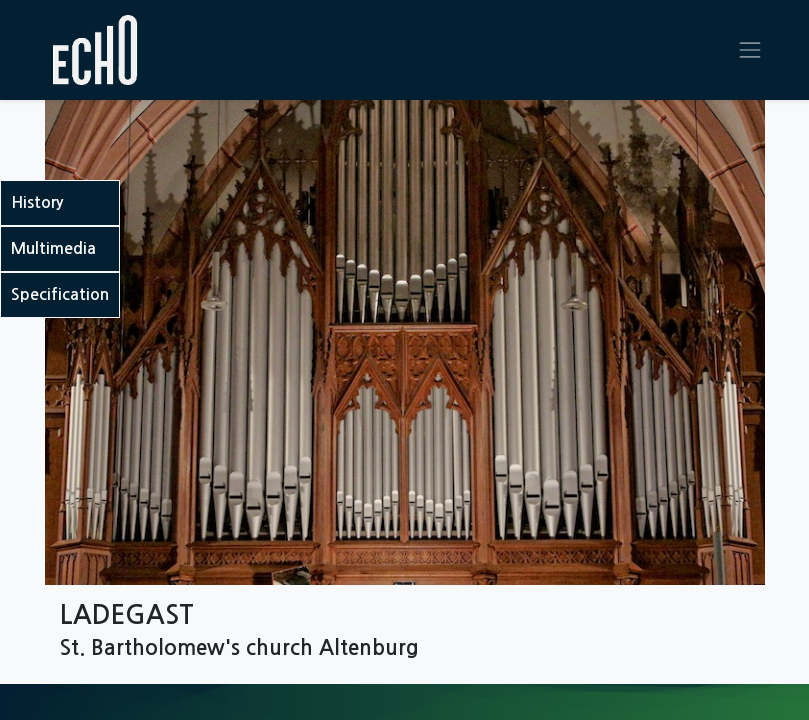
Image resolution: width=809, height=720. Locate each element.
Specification (60, 294)
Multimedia (53, 248)
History (37, 202)
